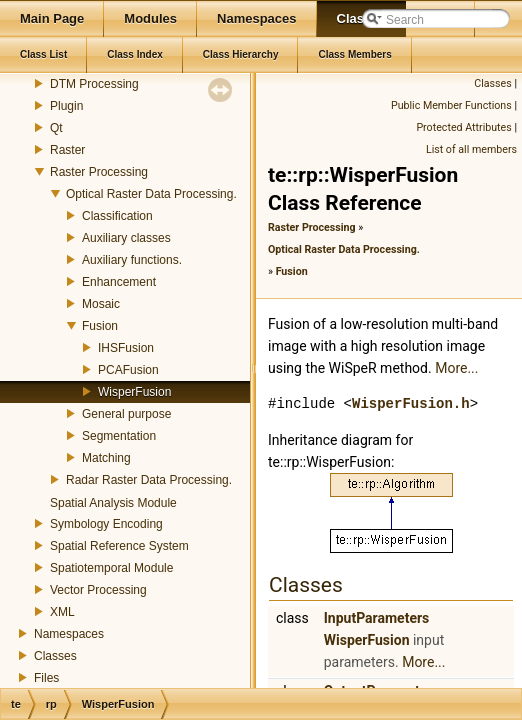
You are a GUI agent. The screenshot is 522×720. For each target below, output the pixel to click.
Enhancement (119, 282)
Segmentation (119, 436)
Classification (117, 216)
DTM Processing (94, 84)
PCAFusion (128, 370)
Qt (56, 128)
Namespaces (69, 634)
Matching (106, 458)
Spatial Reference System (119, 546)
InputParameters (377, 618)
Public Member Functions (451, 105)
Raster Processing (99, 172)
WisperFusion (134, 392)
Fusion (100, 326)
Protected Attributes (463, 127)
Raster (67, 150)
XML (62, 612)
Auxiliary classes (126, 238)
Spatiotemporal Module (111, 568)
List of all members (471, 149)
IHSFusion (126, 348)
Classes (55, 656)
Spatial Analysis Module (113, 503)
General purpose (126, 414)
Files (46, 678)
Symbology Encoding (106, 524)
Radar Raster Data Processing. (149, 480)
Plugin (66, 106)
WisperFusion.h (411, 403)
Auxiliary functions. (132, 260)
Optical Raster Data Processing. (151, 194)
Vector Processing (98, 590)
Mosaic (101, 304)
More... (456, 368)
